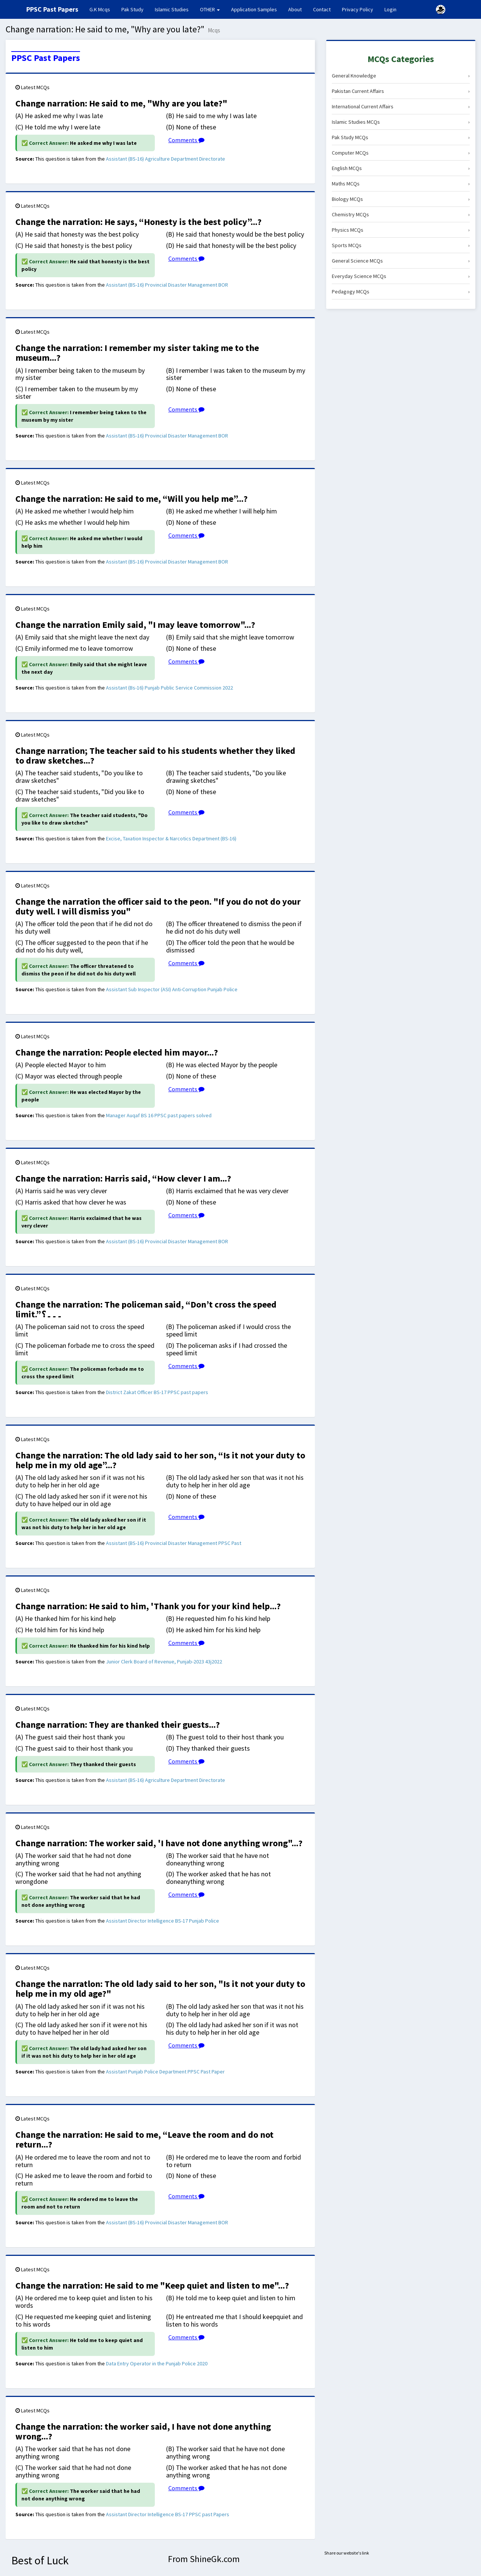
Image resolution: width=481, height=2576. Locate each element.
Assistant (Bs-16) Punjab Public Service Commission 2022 (169, 687)
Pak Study (132, 9)
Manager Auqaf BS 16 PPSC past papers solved (159, 1115)
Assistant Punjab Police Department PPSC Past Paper (165, 2071)
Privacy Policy (357, 9)
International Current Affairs (401, 106)
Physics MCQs (401, 230)
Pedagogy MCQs (401, 291)
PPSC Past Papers (45, 58)
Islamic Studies (172, 9)
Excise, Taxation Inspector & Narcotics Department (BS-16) (171, 838)
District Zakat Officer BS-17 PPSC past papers (157, 1392)
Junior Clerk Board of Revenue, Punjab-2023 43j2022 (164, 1661)
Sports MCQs (401, 245)
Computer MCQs (401, 152)
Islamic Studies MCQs (401, 122)
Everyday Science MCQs (401, 276)
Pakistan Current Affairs (401, 91)
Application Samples (254, 9)
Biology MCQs (401, 199)
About (295, 9)
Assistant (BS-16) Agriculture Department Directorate (165, 158)
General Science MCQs (401, 260)
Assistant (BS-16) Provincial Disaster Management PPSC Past (173, 1543)
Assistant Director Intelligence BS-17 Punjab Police (162, 1920)
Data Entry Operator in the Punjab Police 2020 (156, 2363)
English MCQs (401, 168)
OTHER (210, 9)
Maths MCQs (401, 183)
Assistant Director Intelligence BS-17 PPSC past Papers (167, 2514)
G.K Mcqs (102, 9)
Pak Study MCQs (401, 137)
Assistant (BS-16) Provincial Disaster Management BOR (167, 284)
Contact (322, 9)
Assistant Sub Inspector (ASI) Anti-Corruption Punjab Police (171, 989)
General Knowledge (401, 75)
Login (390, 9)
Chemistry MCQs (401, 214)
